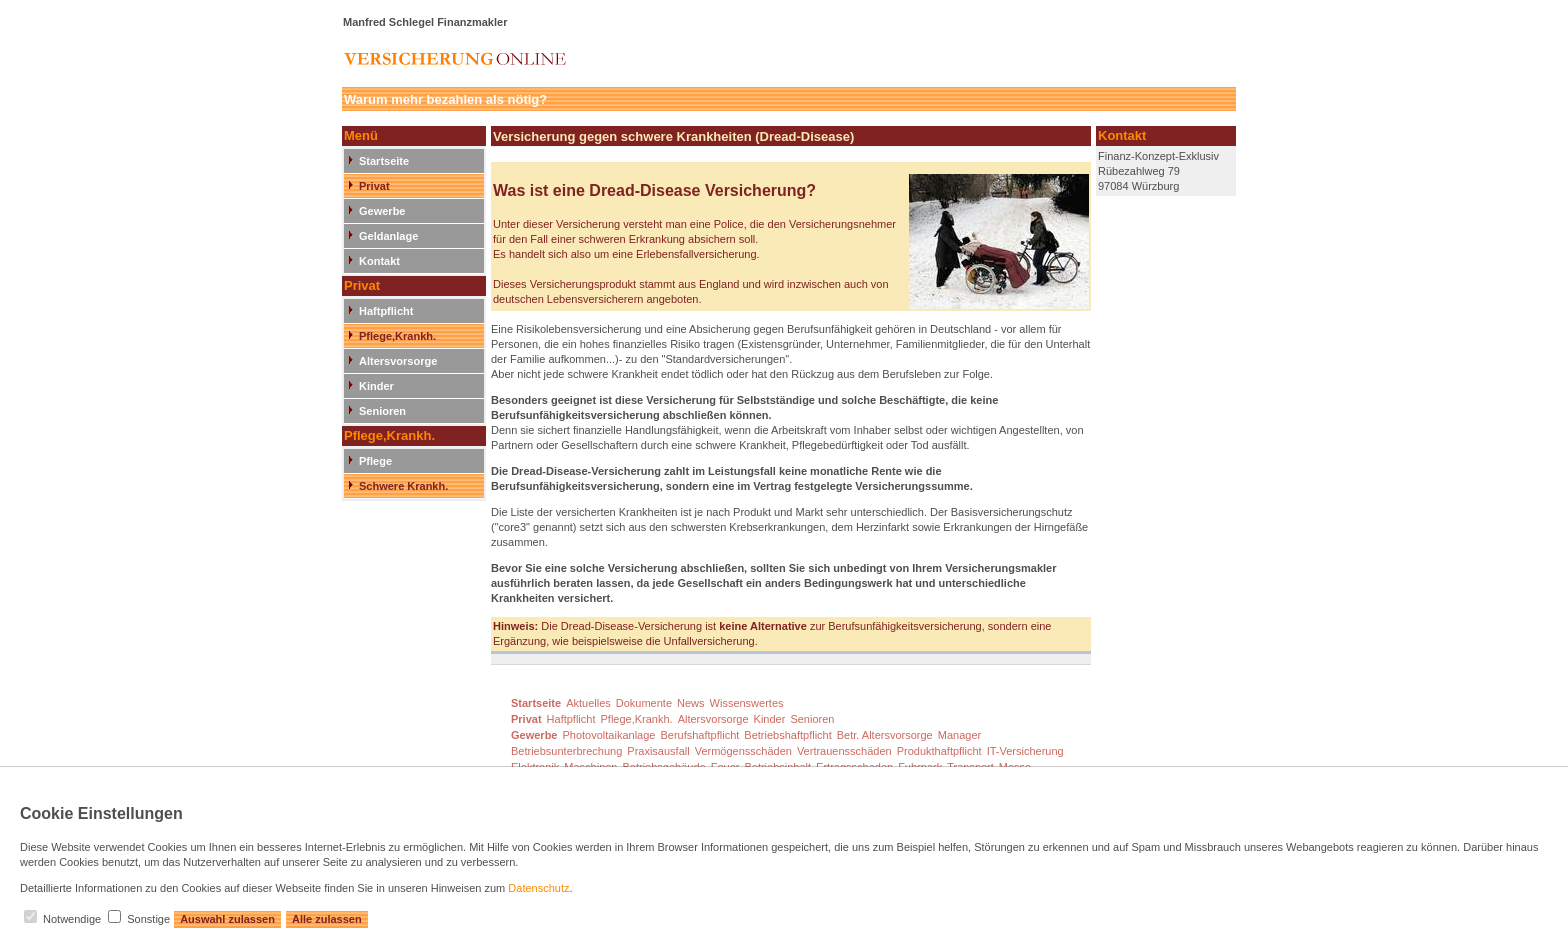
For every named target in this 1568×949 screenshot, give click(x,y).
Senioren (382, 411)
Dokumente (644, 703)
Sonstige (148, 919)
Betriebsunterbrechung (566, 751)
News (691, 703)
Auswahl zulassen (227, 919)
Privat (374, 186)
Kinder (376, 386)
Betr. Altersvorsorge (885, 735)
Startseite (384, 161)
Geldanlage (388, 236)
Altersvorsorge (398, 361)
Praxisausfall (658, 751)
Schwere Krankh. (403, 486)
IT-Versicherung (1025, 751)
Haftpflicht (386, 311)
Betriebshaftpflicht (787, 735)
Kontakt (379, 261)
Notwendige (72, 919)
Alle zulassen (327, 919)
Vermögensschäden (743, 751)
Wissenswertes (747, 703)
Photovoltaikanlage (608, 735)
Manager (959, 735)
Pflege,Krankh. (397, 336)
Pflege (375, 461)
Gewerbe (382, 211)
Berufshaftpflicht (699, 735)
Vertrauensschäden (844, 751)
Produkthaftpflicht (939, 751)
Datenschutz (538, 888)
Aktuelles (588, 703)
